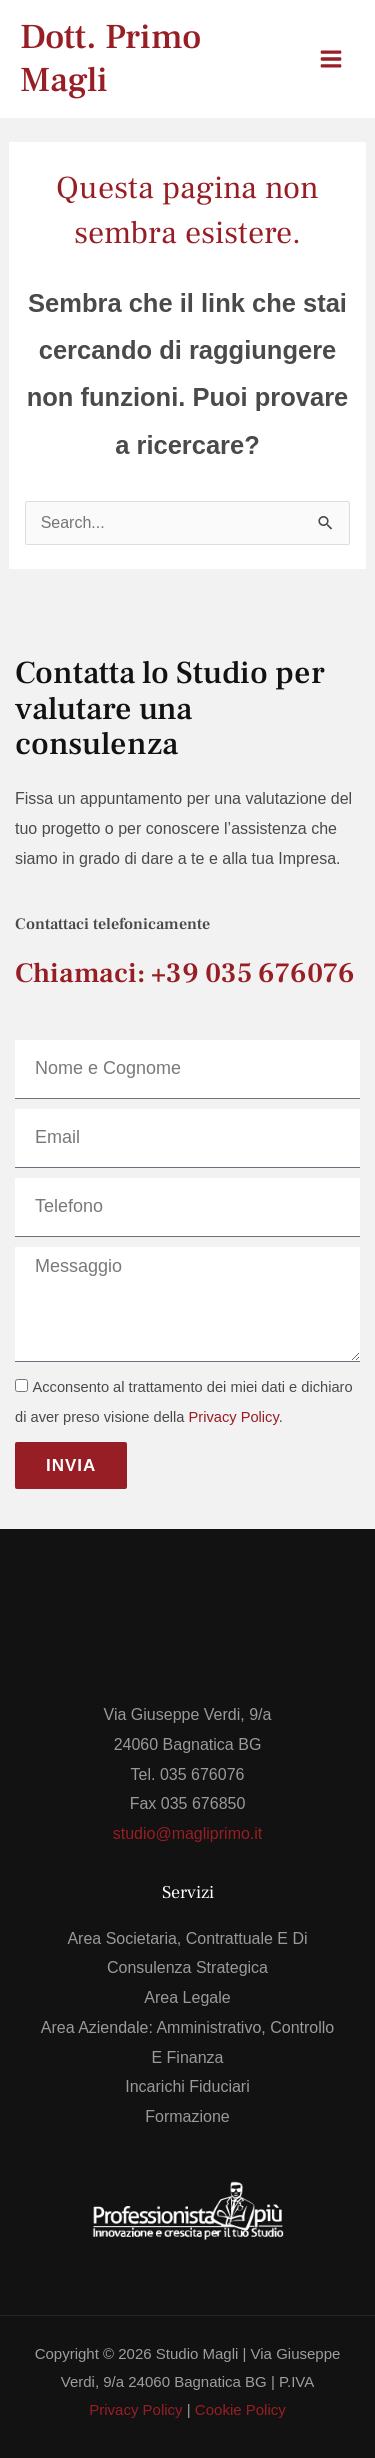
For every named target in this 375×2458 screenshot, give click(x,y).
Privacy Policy (234, 1417)
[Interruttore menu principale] (331, 59)
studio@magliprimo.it (188, 1833)
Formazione (187, 2116)
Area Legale (187, 1997)
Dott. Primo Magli (110, 59)
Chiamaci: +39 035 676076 (185, 973)
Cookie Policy (240, 2409)
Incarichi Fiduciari (187, 2086)
